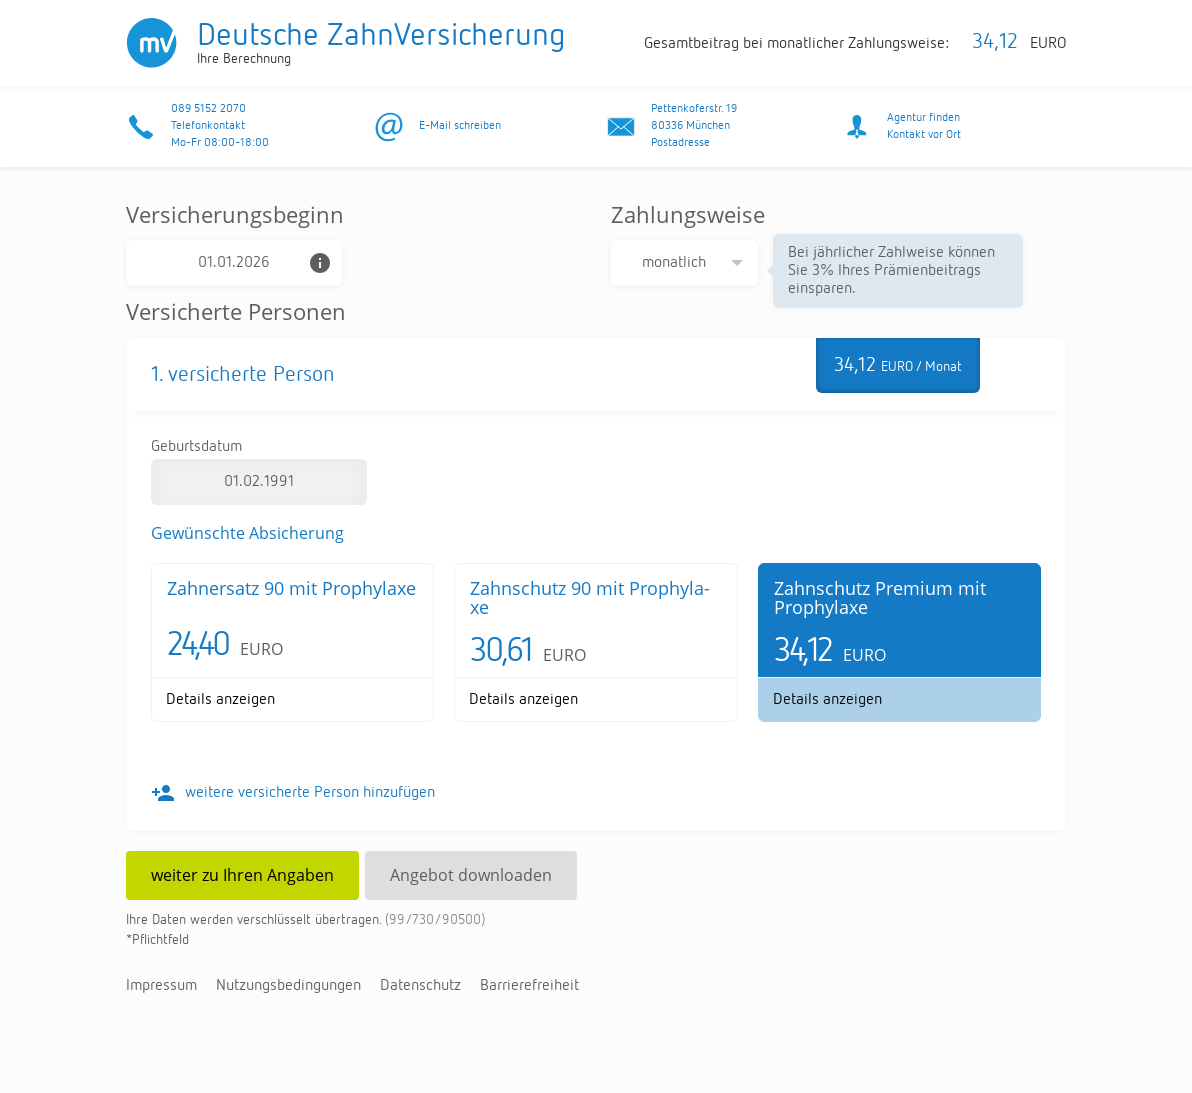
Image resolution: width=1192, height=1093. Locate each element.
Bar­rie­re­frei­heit (529, 986)
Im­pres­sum (161, 986)
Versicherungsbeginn (235, 214)
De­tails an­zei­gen (220, 700)
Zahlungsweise (688, 214)
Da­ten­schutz (420, 986)
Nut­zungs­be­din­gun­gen (288, 986)
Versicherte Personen (236, 311)
